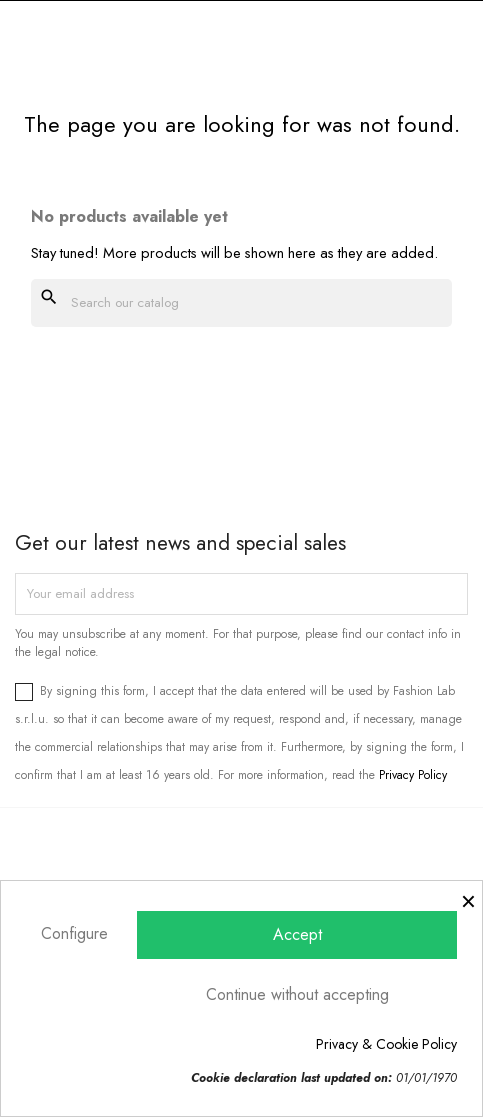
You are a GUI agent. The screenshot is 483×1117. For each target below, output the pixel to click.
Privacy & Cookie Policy (386, 1044)
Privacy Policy (413, 775)
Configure (74, 933)
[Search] (241, 303)
